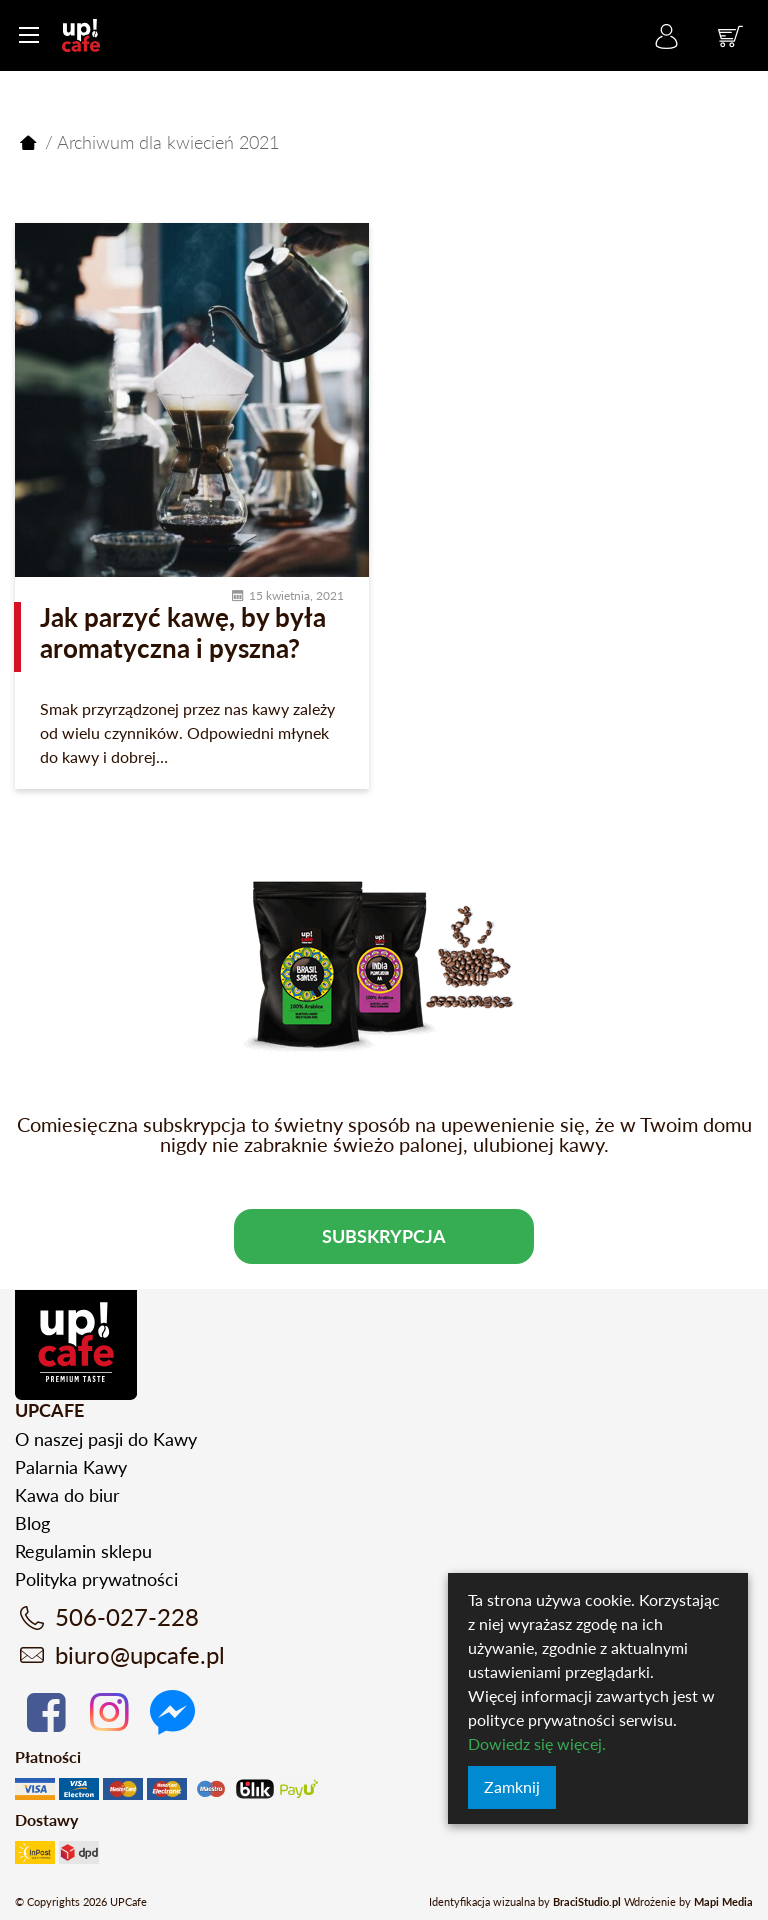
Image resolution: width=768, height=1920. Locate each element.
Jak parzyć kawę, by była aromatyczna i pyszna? (183, 632)
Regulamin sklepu (83, 1551)
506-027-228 (127, 1616)
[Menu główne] (29, 35)
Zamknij (512, 1786)
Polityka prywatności (96, 1579)
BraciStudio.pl (587, 1901)
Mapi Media (723, 1901)
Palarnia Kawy (71, 1467)
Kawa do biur (67, 1495)
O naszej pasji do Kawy (106, 1439)
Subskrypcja (384, 1236)
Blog (32, 1523)
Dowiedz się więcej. (537, 1743)
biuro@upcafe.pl (140, 1654)
